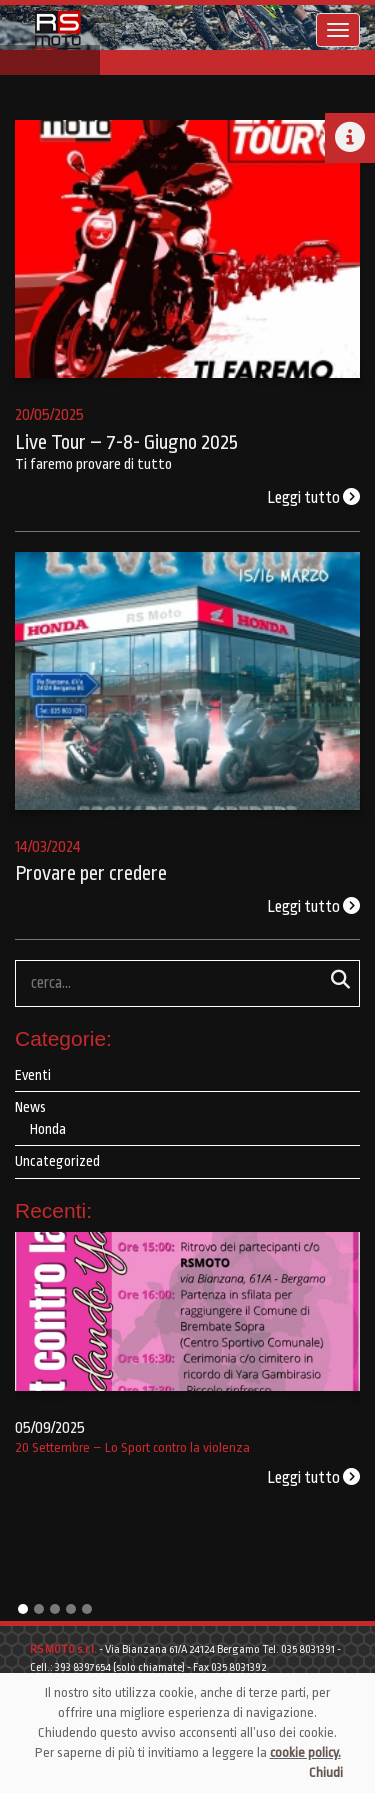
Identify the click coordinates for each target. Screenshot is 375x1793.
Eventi (33, 1075)
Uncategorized (57, 1161)
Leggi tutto (313, 497)
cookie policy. (305, 1752)
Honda (48, 1129)
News (30, 1107)
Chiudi (326, 1772)
